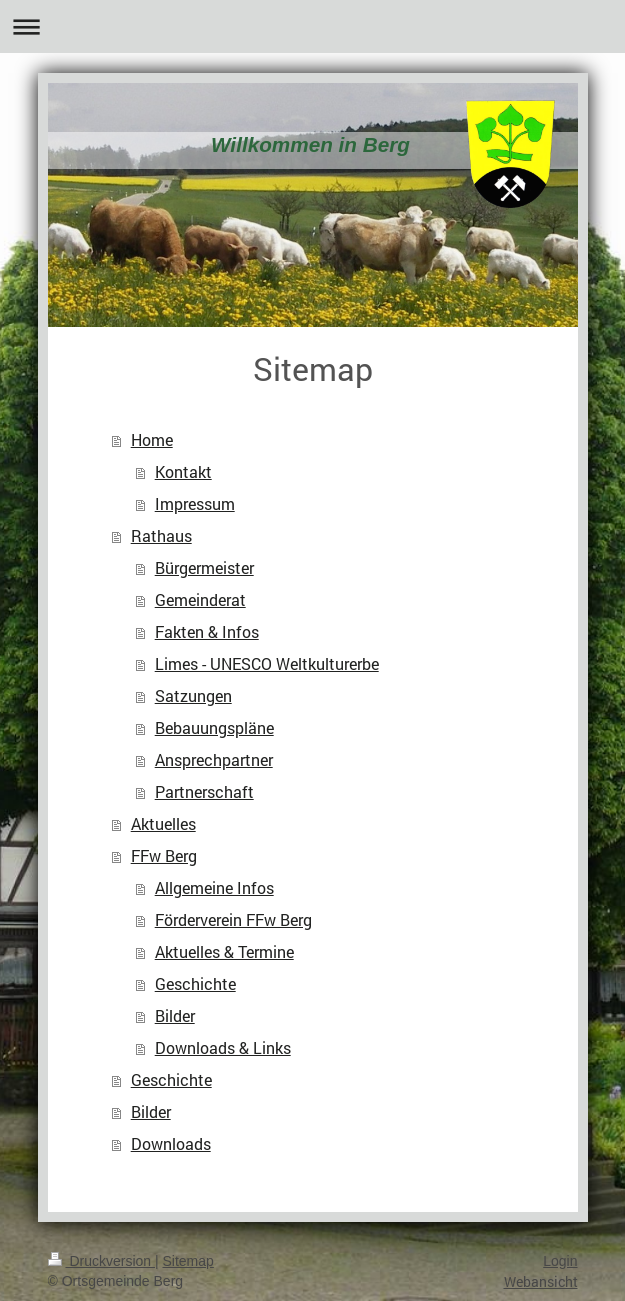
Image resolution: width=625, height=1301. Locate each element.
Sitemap (188, 1261)
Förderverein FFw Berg (233, 919)
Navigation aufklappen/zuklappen (312, 26)
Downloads (171, 1143)
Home (152, 439)
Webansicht (541, 1281)
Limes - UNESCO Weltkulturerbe (267, 663)
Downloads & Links (223, 1047)
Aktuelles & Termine (224, 951)
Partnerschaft (204, 791)
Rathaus (161, 535)
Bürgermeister (204, 567)
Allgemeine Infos (214, 887)
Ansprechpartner (214, 759)
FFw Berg (164, 855)
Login (560, 1261)
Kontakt (183, 471)
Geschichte (195, 983)
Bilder (175, 1015)
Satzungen (193, 695)
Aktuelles (163, 823)
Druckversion (101, 1261)
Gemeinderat (200, 599)
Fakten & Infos (207, 631)
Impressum (195, 503)
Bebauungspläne (214, 727)
